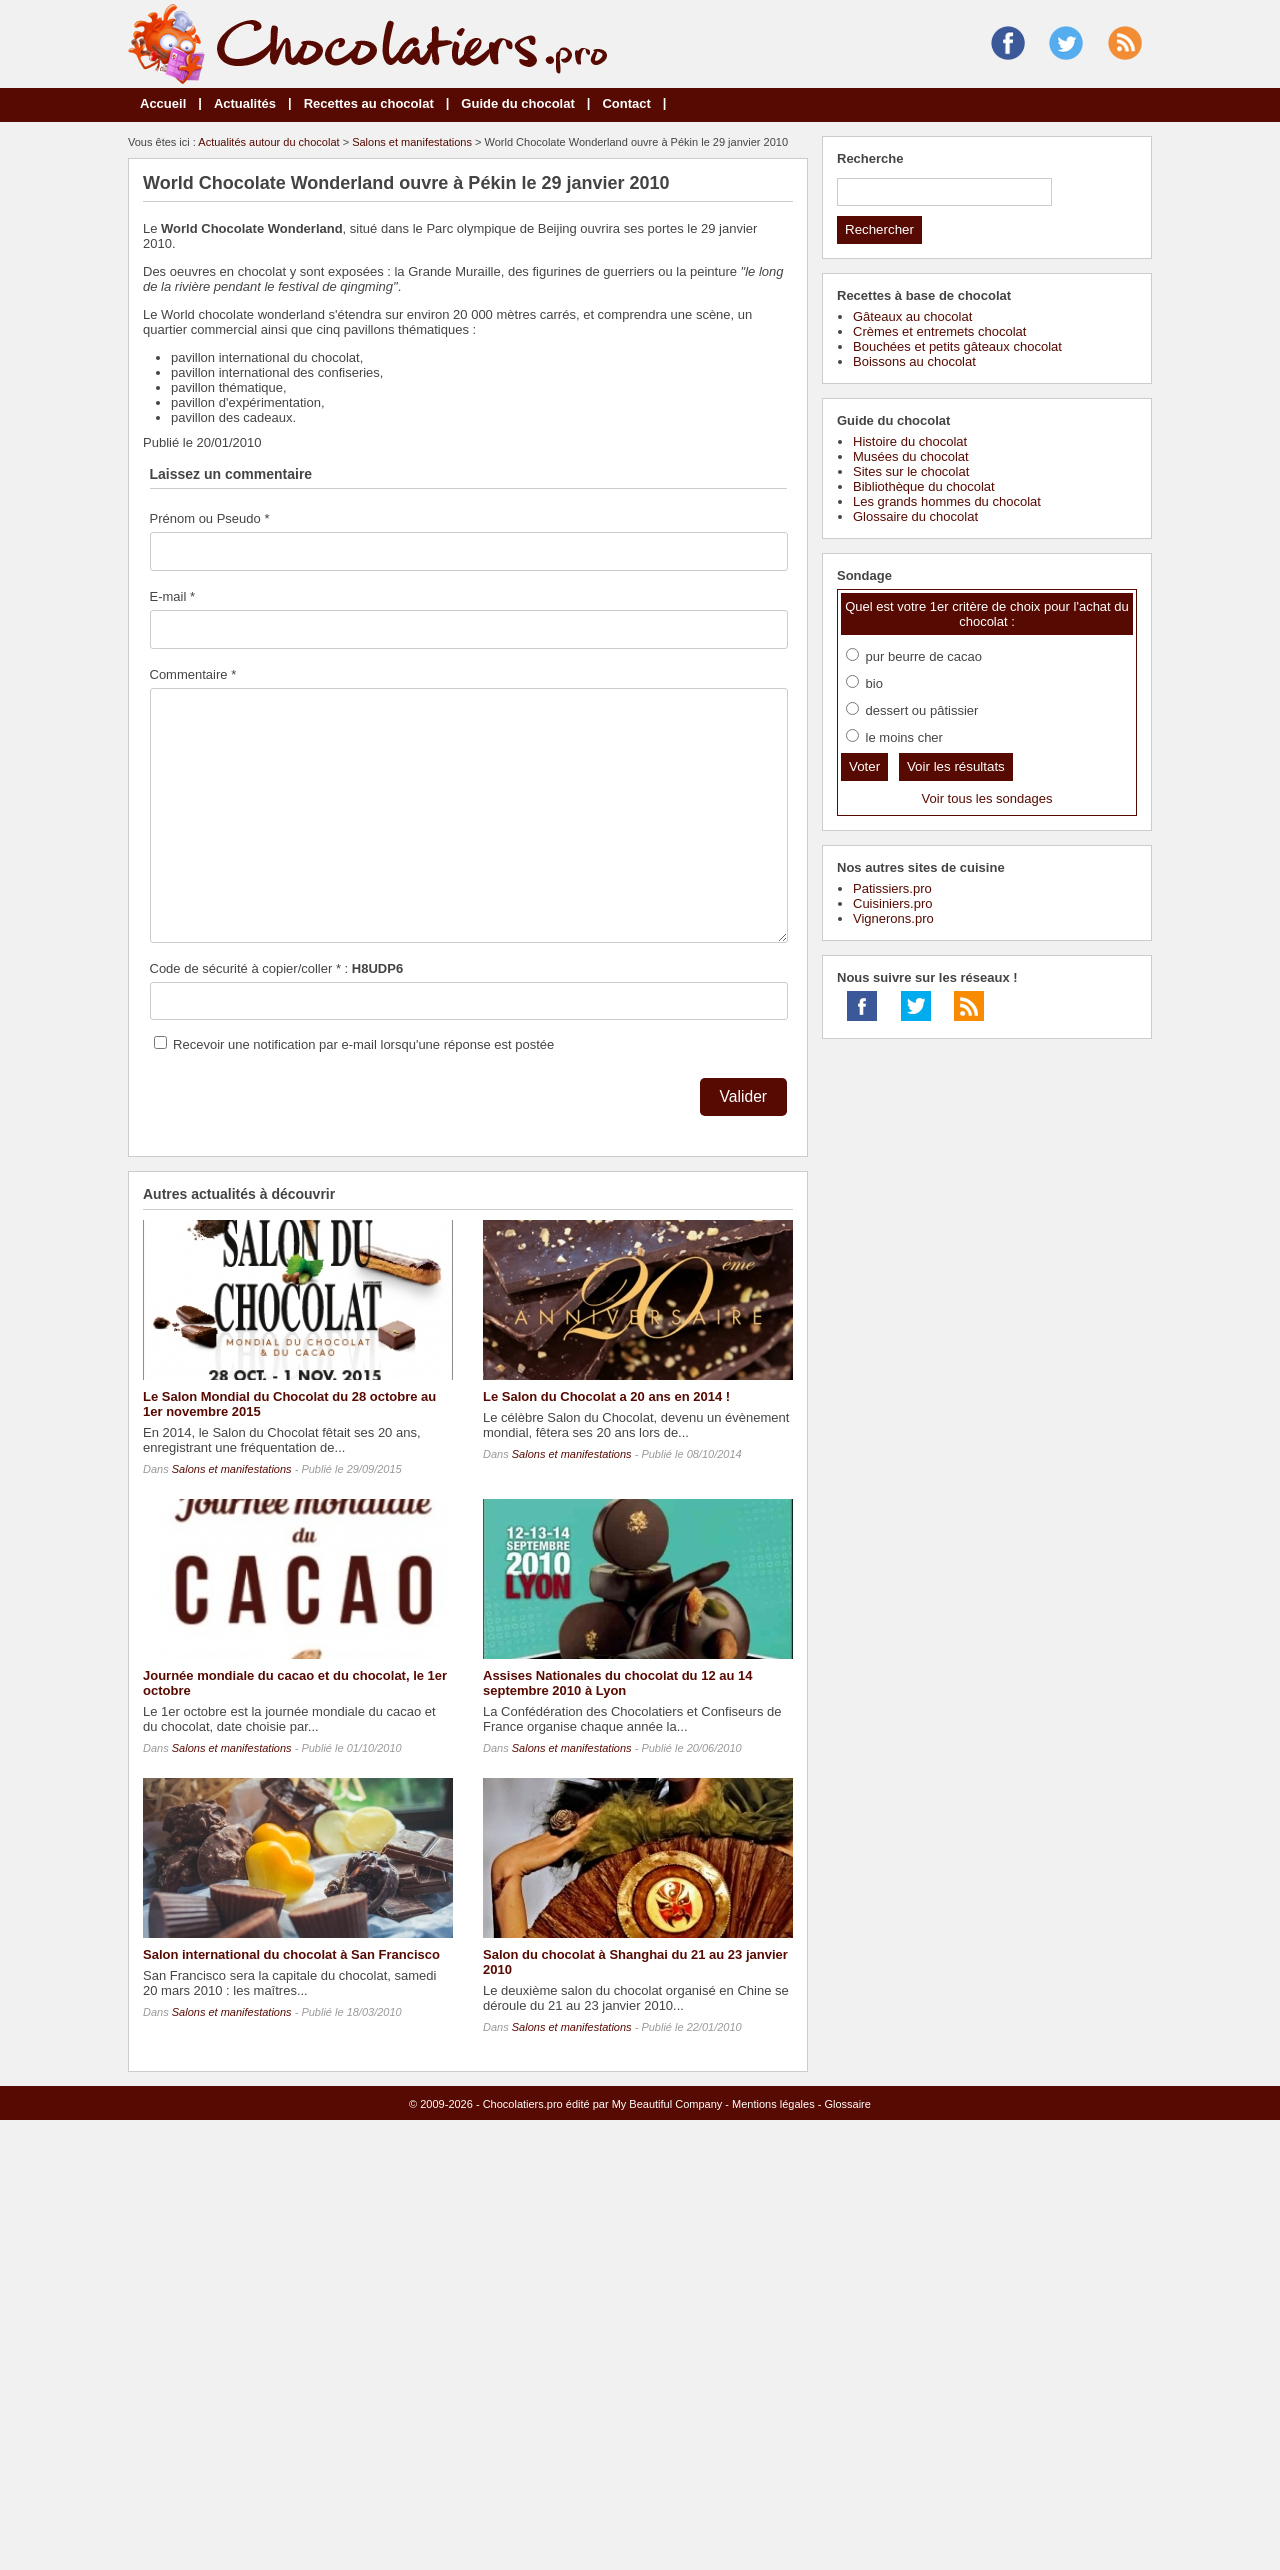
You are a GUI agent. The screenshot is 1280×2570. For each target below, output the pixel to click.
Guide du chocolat (517, 103)
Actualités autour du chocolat (268, 142)
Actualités (245, 103)
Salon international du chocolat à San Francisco (291, 1954)
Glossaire (847, 2104)
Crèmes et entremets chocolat (939, 331)
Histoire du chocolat (910, 441)
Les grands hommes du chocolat (947, 501)
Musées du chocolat (911, 456)
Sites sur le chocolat (911, 471)
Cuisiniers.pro (892, 903)
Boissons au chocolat (914, 361)
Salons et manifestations (412, 142)
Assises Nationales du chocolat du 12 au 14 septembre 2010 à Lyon (617, 1683)
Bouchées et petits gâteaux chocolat (957, 346)
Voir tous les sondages (987, 798)
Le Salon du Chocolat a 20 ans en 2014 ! (606, 1396)
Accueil (163, 103)
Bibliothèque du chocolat (924, 486)
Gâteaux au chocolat (912, 316)
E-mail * (173, 596)
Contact (626, 103)
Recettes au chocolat (369, 103)
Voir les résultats (956, 766)
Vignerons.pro (893, 918)
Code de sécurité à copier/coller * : (277, 968)
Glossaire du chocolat (915, 516)
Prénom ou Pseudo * (210, 518)
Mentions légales (773, 2104)
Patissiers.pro (892, 888)
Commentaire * (193, 674)
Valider (743, 1096)
